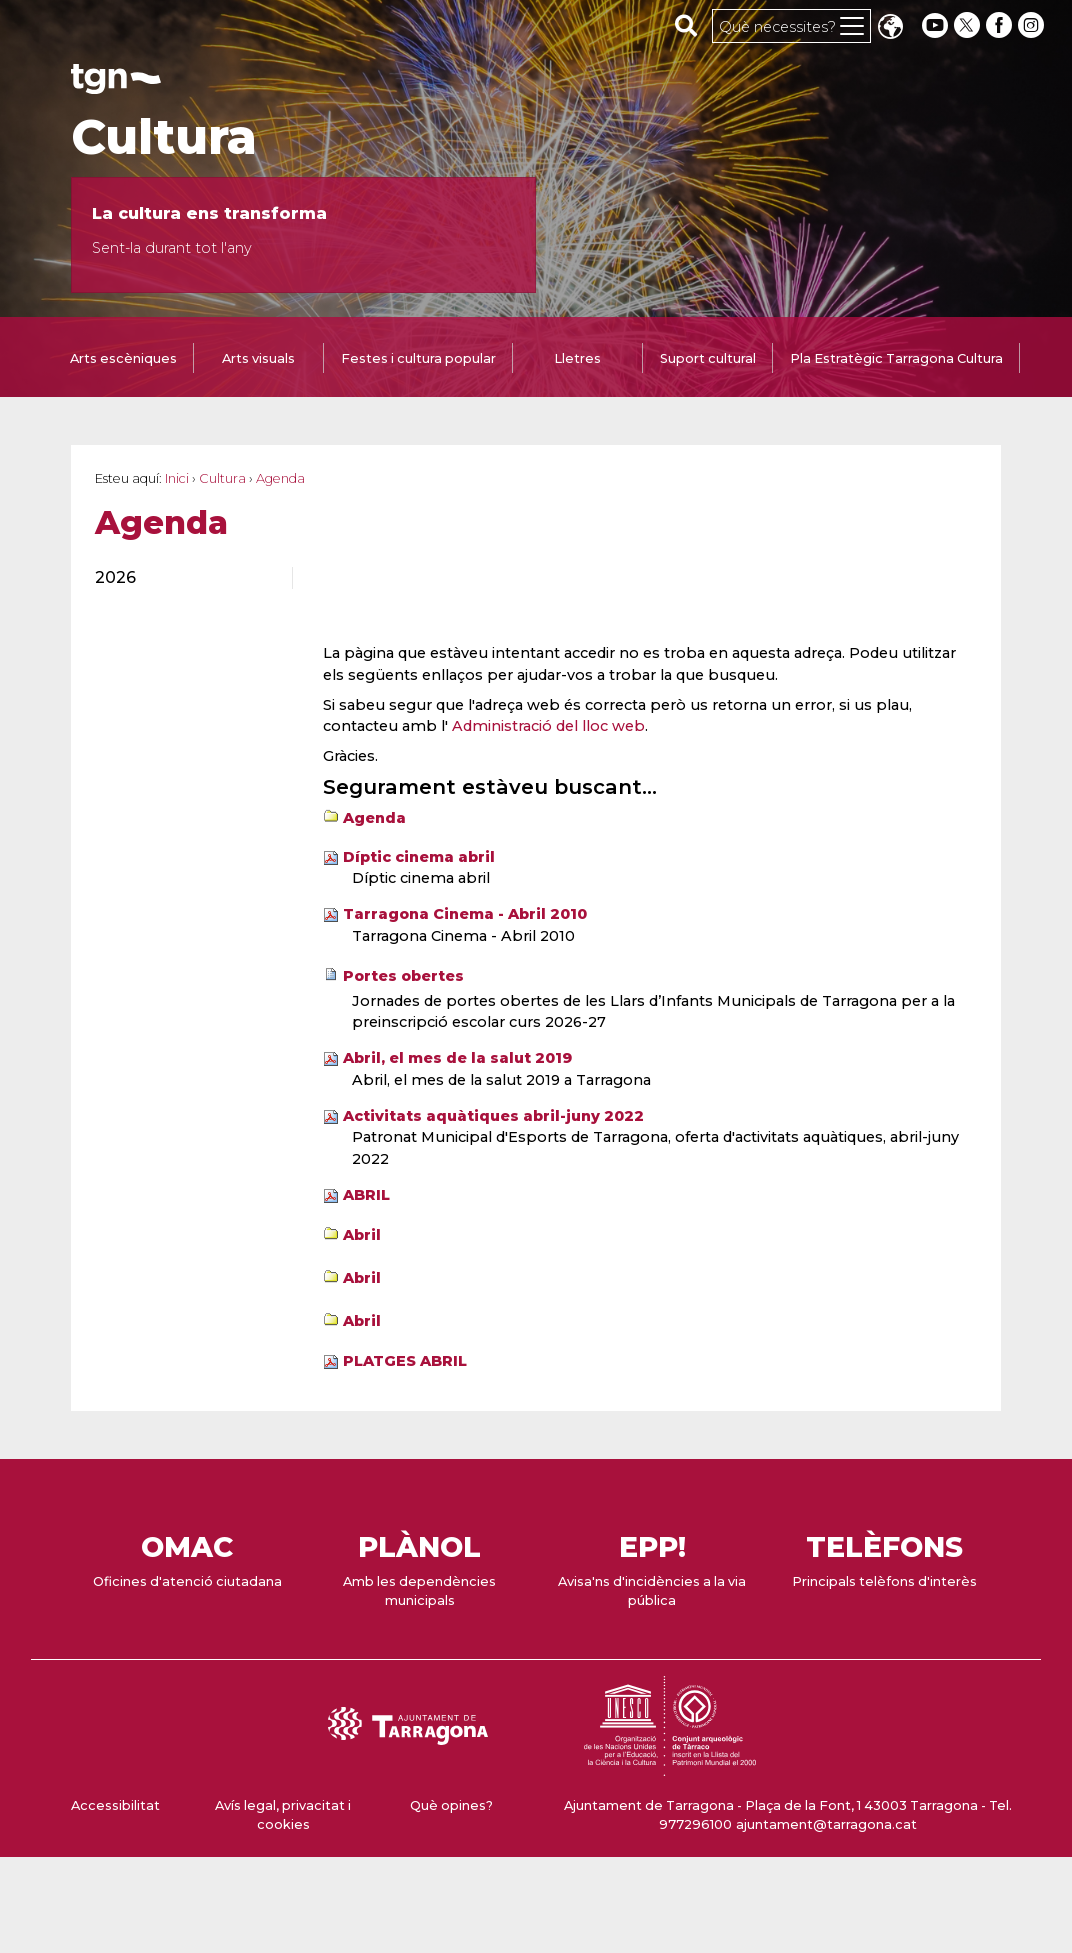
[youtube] (935, 25)
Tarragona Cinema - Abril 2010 (465, 914)
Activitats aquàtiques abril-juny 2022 (493, 1116)
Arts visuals (258, 358)
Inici (177, 478)
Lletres (577, 358)
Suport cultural (708, 358)
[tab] (123, 360)
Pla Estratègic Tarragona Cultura (896, 358)
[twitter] (969, 25)
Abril (362, 1235)
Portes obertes (403, 976)
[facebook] (1001, 25)
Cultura (164, 137)
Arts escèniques (123, 358)
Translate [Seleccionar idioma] (890, 28)
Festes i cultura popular (418, 358)
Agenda (374, 818)
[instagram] (1033, 25)
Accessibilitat (115, 1805)
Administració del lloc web (548, 726)
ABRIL (366, 1195)
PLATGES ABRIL (405, 1361)
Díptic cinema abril (419, 857)
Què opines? (451, 1805)
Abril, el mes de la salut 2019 (457, 1058)
